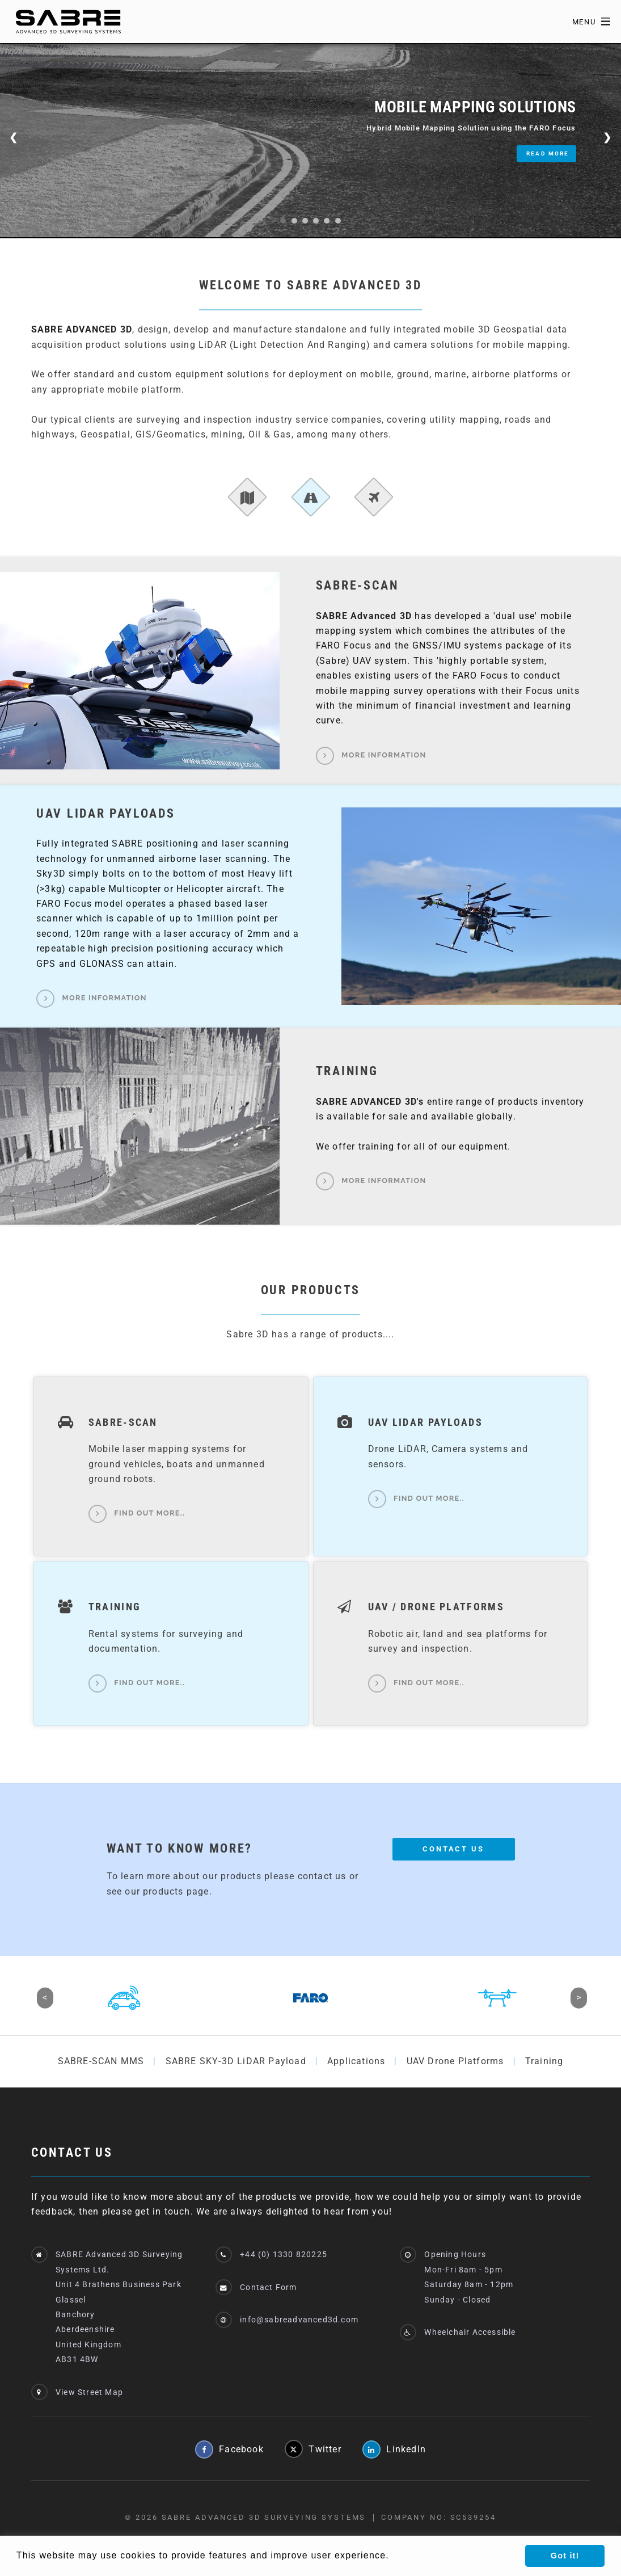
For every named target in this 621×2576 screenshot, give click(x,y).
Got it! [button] (565, 2555)
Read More (547, 153)
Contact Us (453, 1849)
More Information (383, 755)
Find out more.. (149, 1513)
